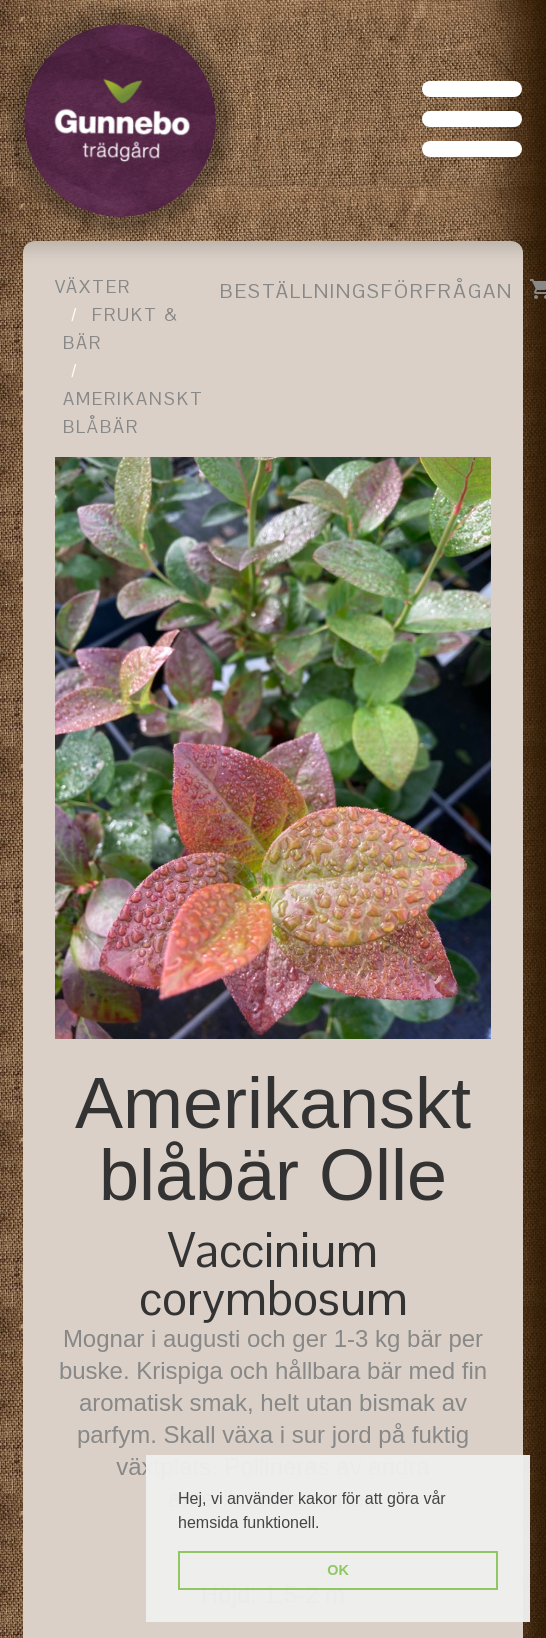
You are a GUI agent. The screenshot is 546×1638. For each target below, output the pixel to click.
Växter (93, 286)
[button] (327, 1524)
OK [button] (338, 1570)
